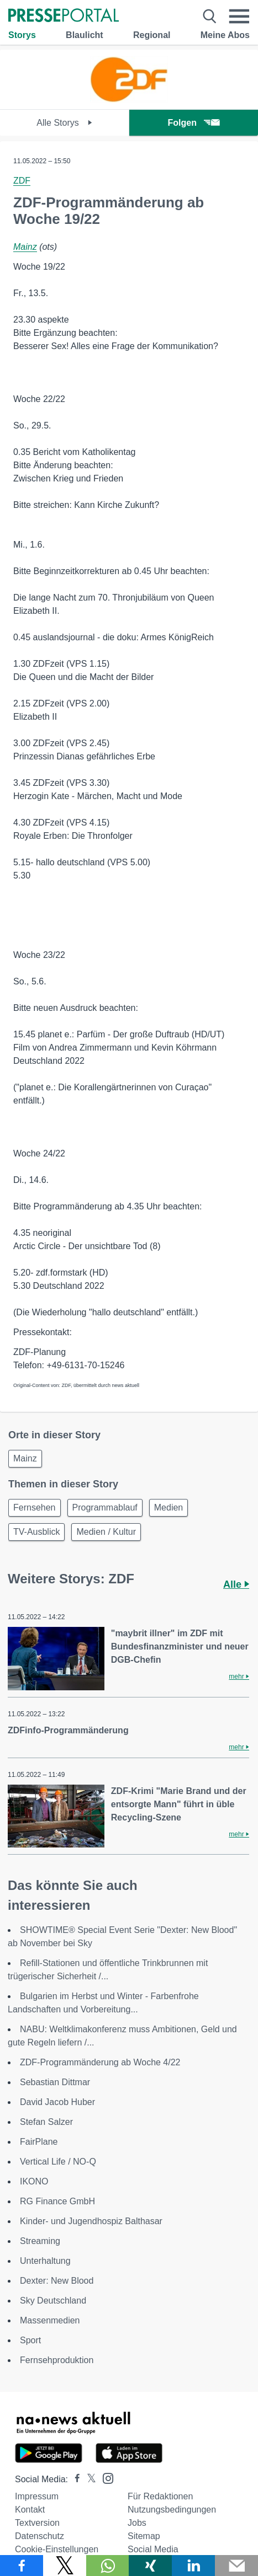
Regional (152, 35)
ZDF (21, 180)
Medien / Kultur (106, 1531)
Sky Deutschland (53, 2300)
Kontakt (30, 2509)
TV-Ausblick (36, 1531)
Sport (30, 2340)
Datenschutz (39, 2536)
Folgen (193, 122)
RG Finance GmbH (57, 2201)
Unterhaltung (45, 2261)
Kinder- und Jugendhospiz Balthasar (91, 2221)
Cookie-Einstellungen (56, 2549)
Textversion (37, 2522)
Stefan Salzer (46, 2122)
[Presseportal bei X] (88, 2479)
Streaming (40, 2241)
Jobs (137, 2522)
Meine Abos (225, 35)
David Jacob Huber (57, 2102)
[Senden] (236, 2565)
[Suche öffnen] (209, 16)
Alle (236, 1584)
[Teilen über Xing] (150, 2565)
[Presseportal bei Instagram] (104, 2477)
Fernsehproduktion (56, 2360)
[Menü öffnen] (239, 16)
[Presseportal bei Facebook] (74, 2479)
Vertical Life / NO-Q (58, 2161)
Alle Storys (64, 122)
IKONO (34, 2181)
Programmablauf (105, 1507)
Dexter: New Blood (56, 2280)
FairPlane (38, 2141)
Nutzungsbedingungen (172, 2509)
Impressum (37, 2496)
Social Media (153, 2549)
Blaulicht (84, 35)
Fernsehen (34, 1507)
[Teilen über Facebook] (21, 2565)
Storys (22, 35)
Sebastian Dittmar (55, 2082)
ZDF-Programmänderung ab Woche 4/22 (100, 2062)
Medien (168, 1507)
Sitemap (144, 2536)
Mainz (25, 246)
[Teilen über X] (64, 2565)
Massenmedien (50, 2320)
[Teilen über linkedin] (193, 2565)
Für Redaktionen (160, 2496)
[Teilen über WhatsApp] (107, 2565)
